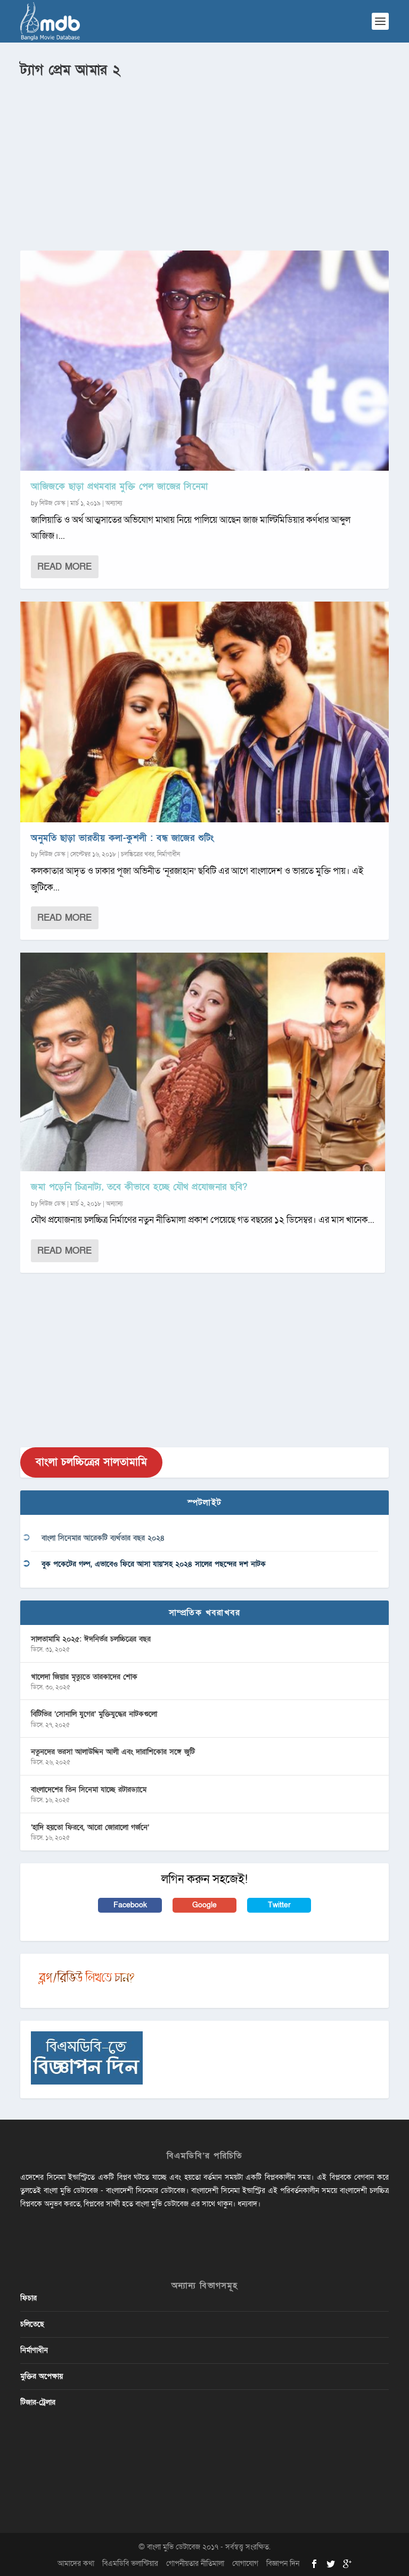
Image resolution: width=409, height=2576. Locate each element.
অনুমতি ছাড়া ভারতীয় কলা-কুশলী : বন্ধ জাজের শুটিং (123, 838)
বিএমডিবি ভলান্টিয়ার (130, 2563)
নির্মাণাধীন (168, 854)
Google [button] (204, 1905)
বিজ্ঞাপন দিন (282, 2563)
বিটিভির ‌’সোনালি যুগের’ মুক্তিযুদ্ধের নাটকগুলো (94, 1714)
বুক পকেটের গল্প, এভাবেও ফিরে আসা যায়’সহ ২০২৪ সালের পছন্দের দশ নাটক (154, 1564)
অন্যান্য (113, 503)
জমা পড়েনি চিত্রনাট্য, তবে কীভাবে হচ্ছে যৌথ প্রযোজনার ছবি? (139, 1187)
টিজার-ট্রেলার (37, 2402)
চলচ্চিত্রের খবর (137, 854)
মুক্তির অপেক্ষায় (41, 2376)
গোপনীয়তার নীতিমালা (195, 2563)
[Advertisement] (204, 160)
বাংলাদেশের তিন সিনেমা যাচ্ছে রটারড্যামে (88, 1790)
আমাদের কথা (76, 2563)
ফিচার (28, 2298)
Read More (64, 567)
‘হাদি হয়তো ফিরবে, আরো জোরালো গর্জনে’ (90, 1827)
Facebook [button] (130, 1905)
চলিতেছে (32, 2324)
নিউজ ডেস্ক (52, 503)
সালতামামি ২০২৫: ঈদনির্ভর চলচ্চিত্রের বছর (91, 1639)
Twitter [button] (279, 1905)
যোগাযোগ (245, 2563)
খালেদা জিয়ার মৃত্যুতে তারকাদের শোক (84, 1677)
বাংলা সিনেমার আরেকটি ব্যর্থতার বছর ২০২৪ (103, 1538)
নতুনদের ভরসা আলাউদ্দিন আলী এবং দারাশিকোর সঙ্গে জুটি (113, 1752)
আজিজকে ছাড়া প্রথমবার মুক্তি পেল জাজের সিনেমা (119, 486)
